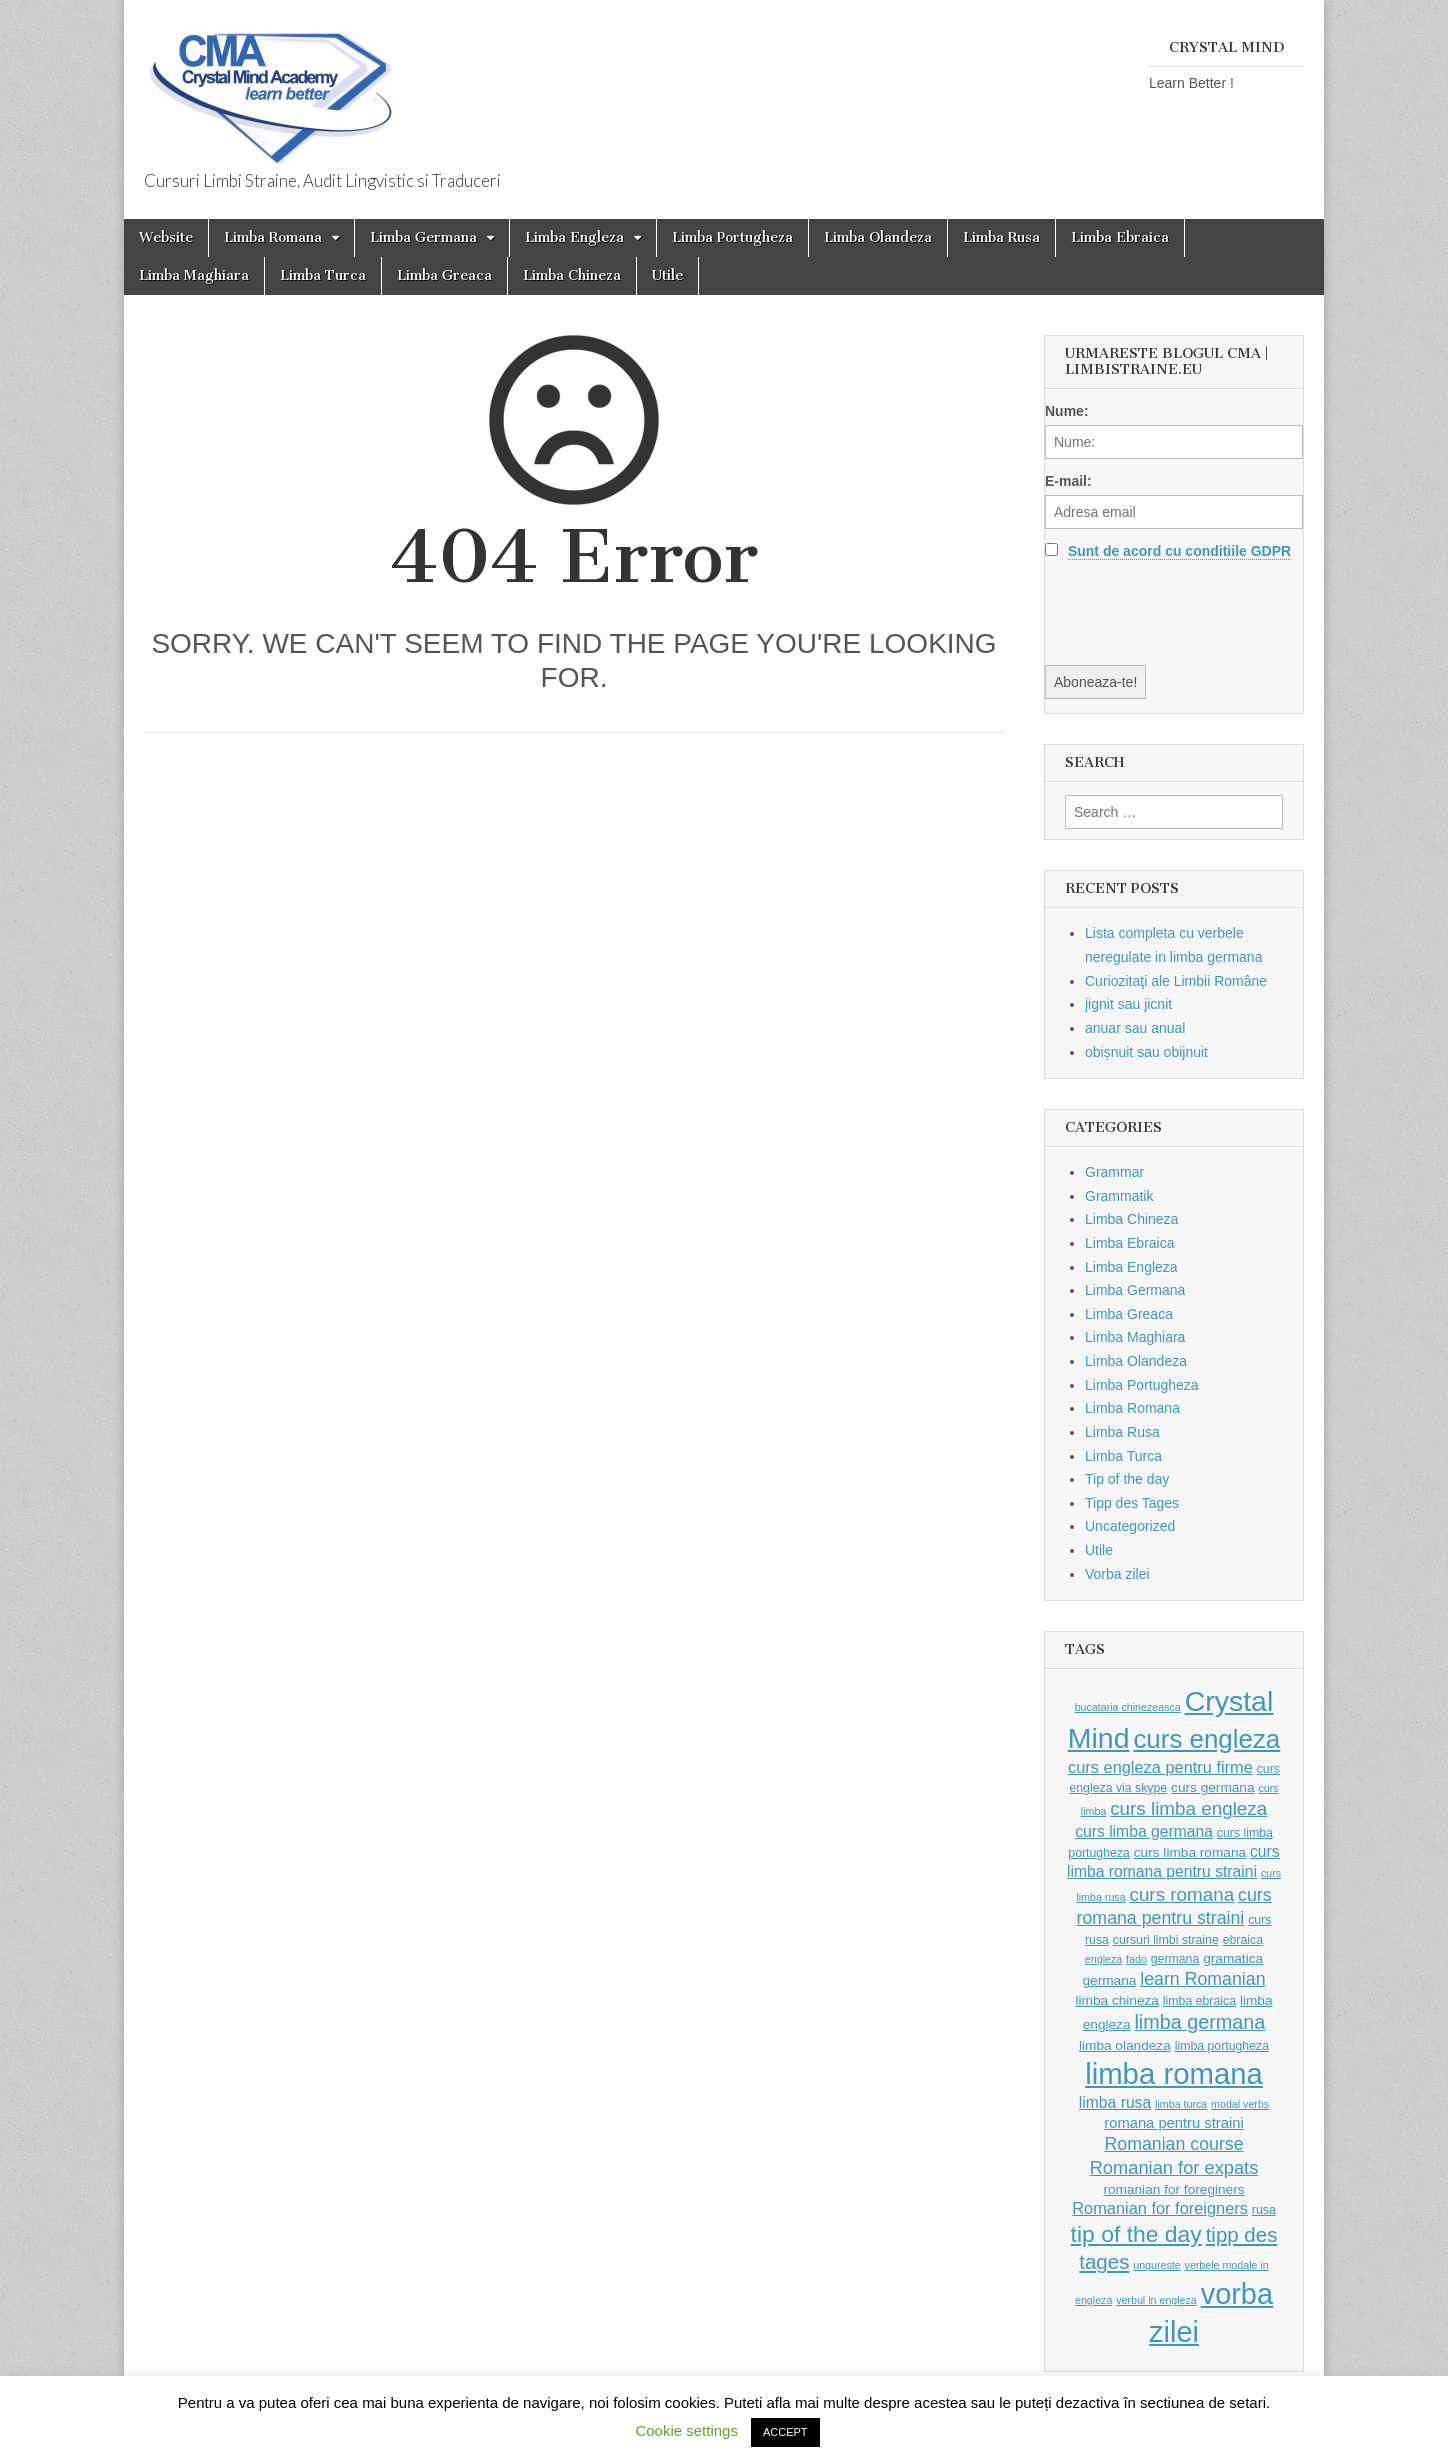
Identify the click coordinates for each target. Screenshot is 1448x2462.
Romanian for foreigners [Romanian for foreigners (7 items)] (1160, 2208)
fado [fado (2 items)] (1136, 1959)
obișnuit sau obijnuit (1146, 1052)
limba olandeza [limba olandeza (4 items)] (1125, 2045)
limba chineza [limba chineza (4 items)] (1117, 2000)
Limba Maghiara (194, 275)
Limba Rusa (1001, 237)
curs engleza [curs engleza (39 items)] (1206, 1739)
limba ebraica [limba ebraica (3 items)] (1199, 2001)
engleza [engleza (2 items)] (1103, 1959)
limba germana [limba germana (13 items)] (1199, 2022)
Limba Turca (323, 275)
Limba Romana (273, 237)
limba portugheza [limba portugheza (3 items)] (1222, 2046)
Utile (667, 275)
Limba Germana (423, 237)
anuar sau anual (1135, 1028)
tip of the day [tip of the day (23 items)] (1136, 2234)
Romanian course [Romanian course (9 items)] (1173, 2144)
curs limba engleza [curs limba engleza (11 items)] (1188, 1808)
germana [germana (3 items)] (1175, 1959)
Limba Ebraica (1120, 237)
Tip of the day (1127, 1479)
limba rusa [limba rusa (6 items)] (1115, 2102)
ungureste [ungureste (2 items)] (1156, 2265)
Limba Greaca (444, 275)
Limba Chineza (572, 275)
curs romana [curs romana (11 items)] (1181, 1894)
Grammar (1114, 1172)
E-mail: (1068, 481)
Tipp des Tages (1132, 1503)
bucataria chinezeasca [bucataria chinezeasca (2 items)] (1128, 1707)
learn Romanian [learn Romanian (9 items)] (1202, 1979)
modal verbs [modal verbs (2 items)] (1240, 2104)
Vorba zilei (1117, 1574)
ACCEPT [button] (785, 2432)
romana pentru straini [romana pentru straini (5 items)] (1173, 2123)
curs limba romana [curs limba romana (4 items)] (1190, 1852)
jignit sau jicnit (1128, 1004)
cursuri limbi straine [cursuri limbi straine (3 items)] (1166, 1940)
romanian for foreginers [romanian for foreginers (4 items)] (1173, 2189)
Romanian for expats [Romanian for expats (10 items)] (1174, 2167)
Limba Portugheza (732, 237)
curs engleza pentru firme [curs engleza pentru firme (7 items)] (1160, 1767)
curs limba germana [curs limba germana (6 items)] (1144, 1831)
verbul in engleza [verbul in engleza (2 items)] (1156, 2300)
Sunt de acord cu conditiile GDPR (1179, 551)
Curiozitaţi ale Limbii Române (1176, 981)
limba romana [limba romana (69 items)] (1174, 2073)
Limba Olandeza (878, 237)
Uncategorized (1130, 1526)
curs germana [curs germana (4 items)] (1213, 1787)
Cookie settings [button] (686, 2430)
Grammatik (1119, 1196)
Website (166, 237)
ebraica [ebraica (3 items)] (1243, 1940)
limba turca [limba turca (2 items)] (1181, 2104)
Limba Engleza (574, 237)
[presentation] (1197, 612)
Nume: (1067, 411)
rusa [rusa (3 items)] (1264, 2210)
